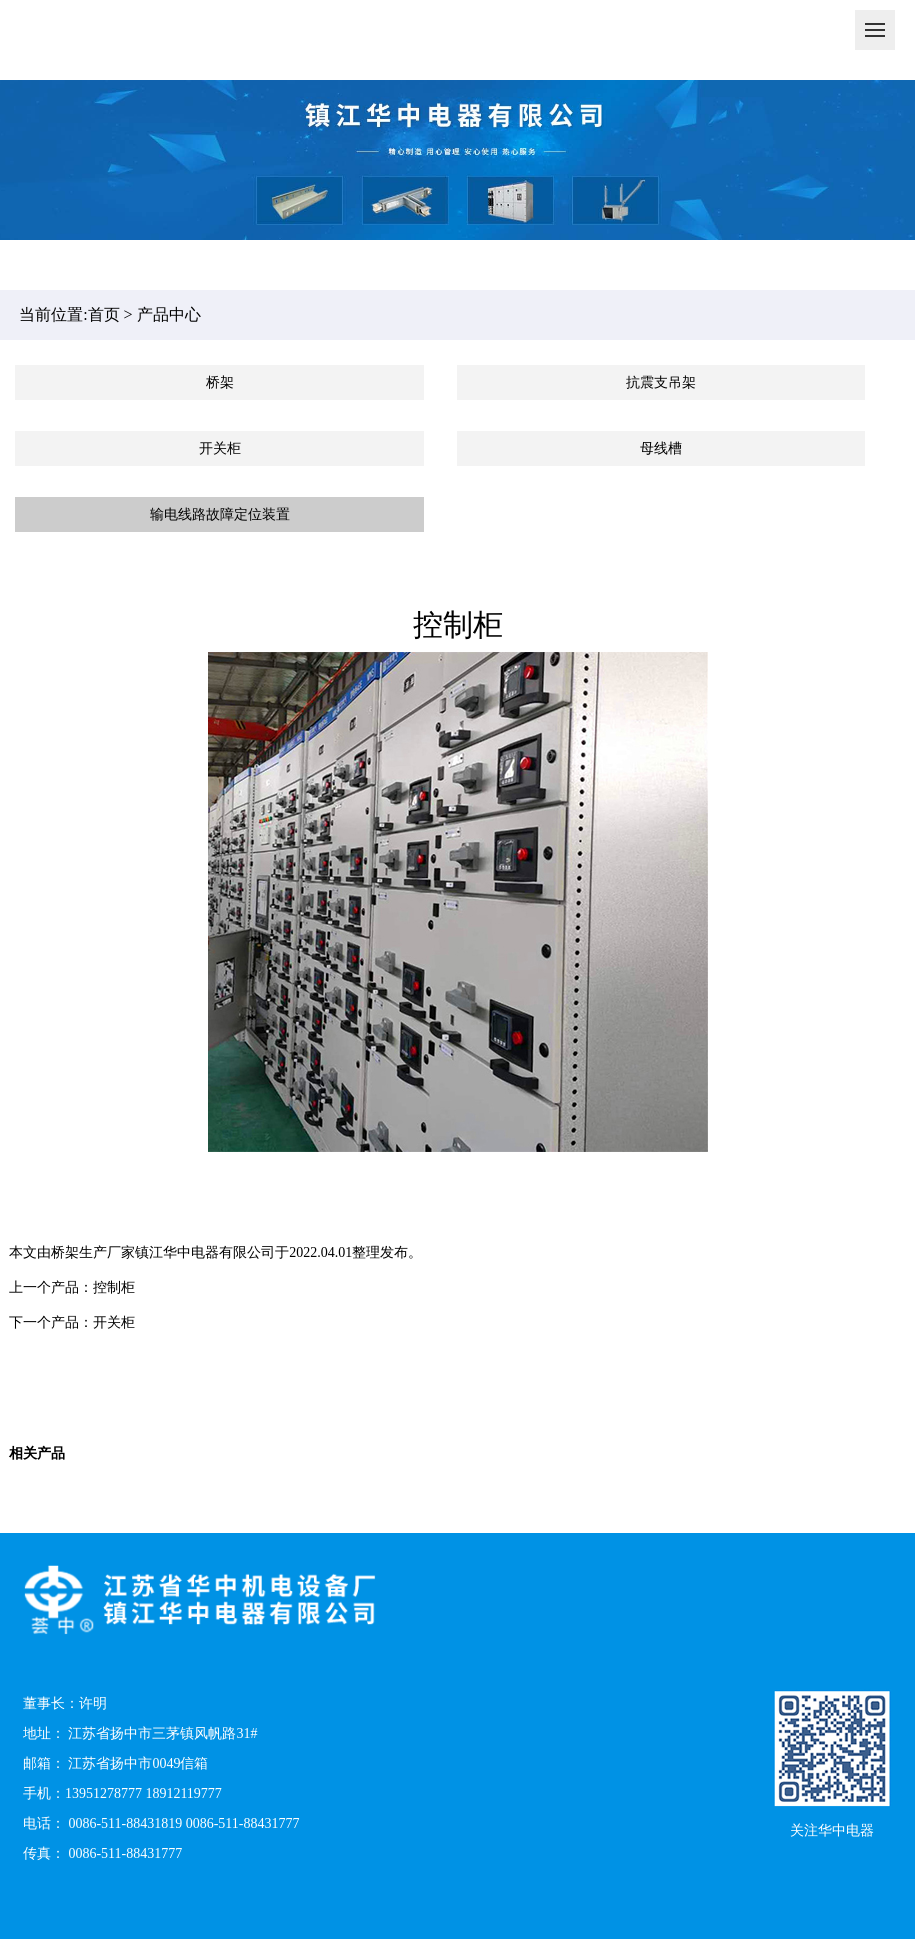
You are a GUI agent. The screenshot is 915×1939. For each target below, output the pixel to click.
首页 (104, 314)
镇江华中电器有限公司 (205, 1252)
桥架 (220, 382)
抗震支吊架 (661, 382)
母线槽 (661, 448)
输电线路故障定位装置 (220, 514)
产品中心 (169, 314)
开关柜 (220, 448)
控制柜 (114, 1287)
